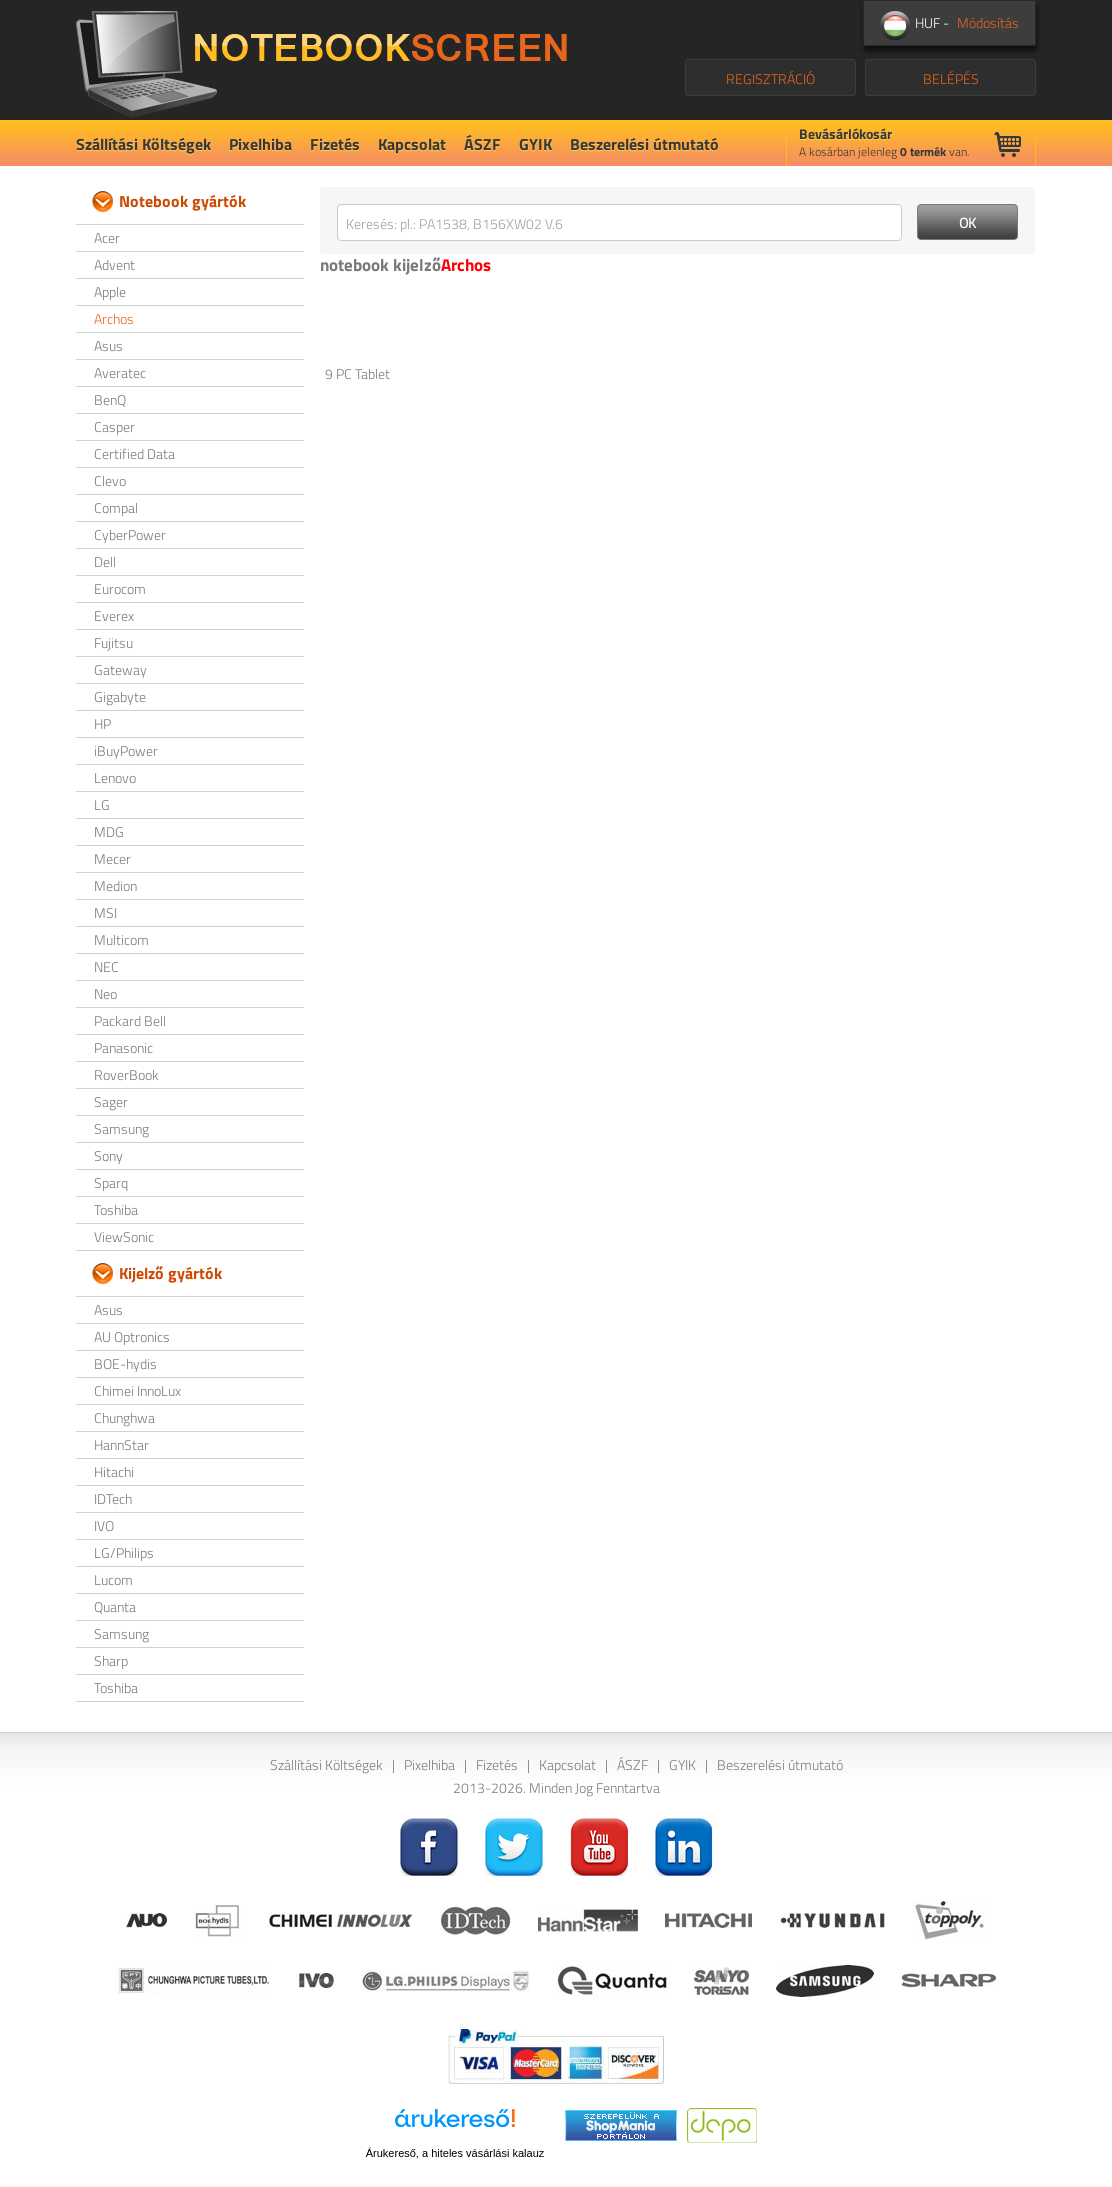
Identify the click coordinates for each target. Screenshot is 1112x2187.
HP (102, 723)
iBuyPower (126, 750)
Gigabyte (120, 696)
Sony (108, 1155)
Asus (108, 345)
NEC (106, 966)
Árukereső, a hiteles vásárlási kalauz (455, 2153)
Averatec (120, 372)
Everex (114, 615)
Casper (114, 426)
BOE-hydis (125, 1363)
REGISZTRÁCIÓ (770, 78)
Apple (110, 291)
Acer (107, 237)
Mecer (112, 858)
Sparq (111, 1182)
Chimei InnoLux (137, 1390)
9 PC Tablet (357, 373)
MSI (105, 912)
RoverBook (126, 1074)
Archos (114, 318)
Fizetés (335, 144)
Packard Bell (130, 1020)
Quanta (115, 1606)
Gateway (120, 669)
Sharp (111, 1660)
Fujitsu (113, 642)
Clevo (110, 480)
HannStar (121, 1444)
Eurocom (120, 588)
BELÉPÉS (951, 78)
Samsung (121, 1128)
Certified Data (134, 453)
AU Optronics (132, 1336)
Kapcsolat (412, 144)
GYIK (535, 144)
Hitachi (114, 1471)
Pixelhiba (260, 144)
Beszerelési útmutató (644, 144)
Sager (111, 1101)
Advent (114, 264)
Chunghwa (124, 1417)
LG (102, 804)
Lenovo (115, 777)
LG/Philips (124, 1552)
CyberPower (130, 534)
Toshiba (116, 1209)
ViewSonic (124, 1236)
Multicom (121, 939)
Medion (115, 885)
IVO (104, 1525)
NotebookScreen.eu (321, 60)
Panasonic (123, 1047)
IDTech (113, 1498)
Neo (105, 993)
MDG (109, 831)
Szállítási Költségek (143, 144)
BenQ (110, 399)
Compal (116, 507)
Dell (105, 561)
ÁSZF (482, 144)
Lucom (113, 1579)
